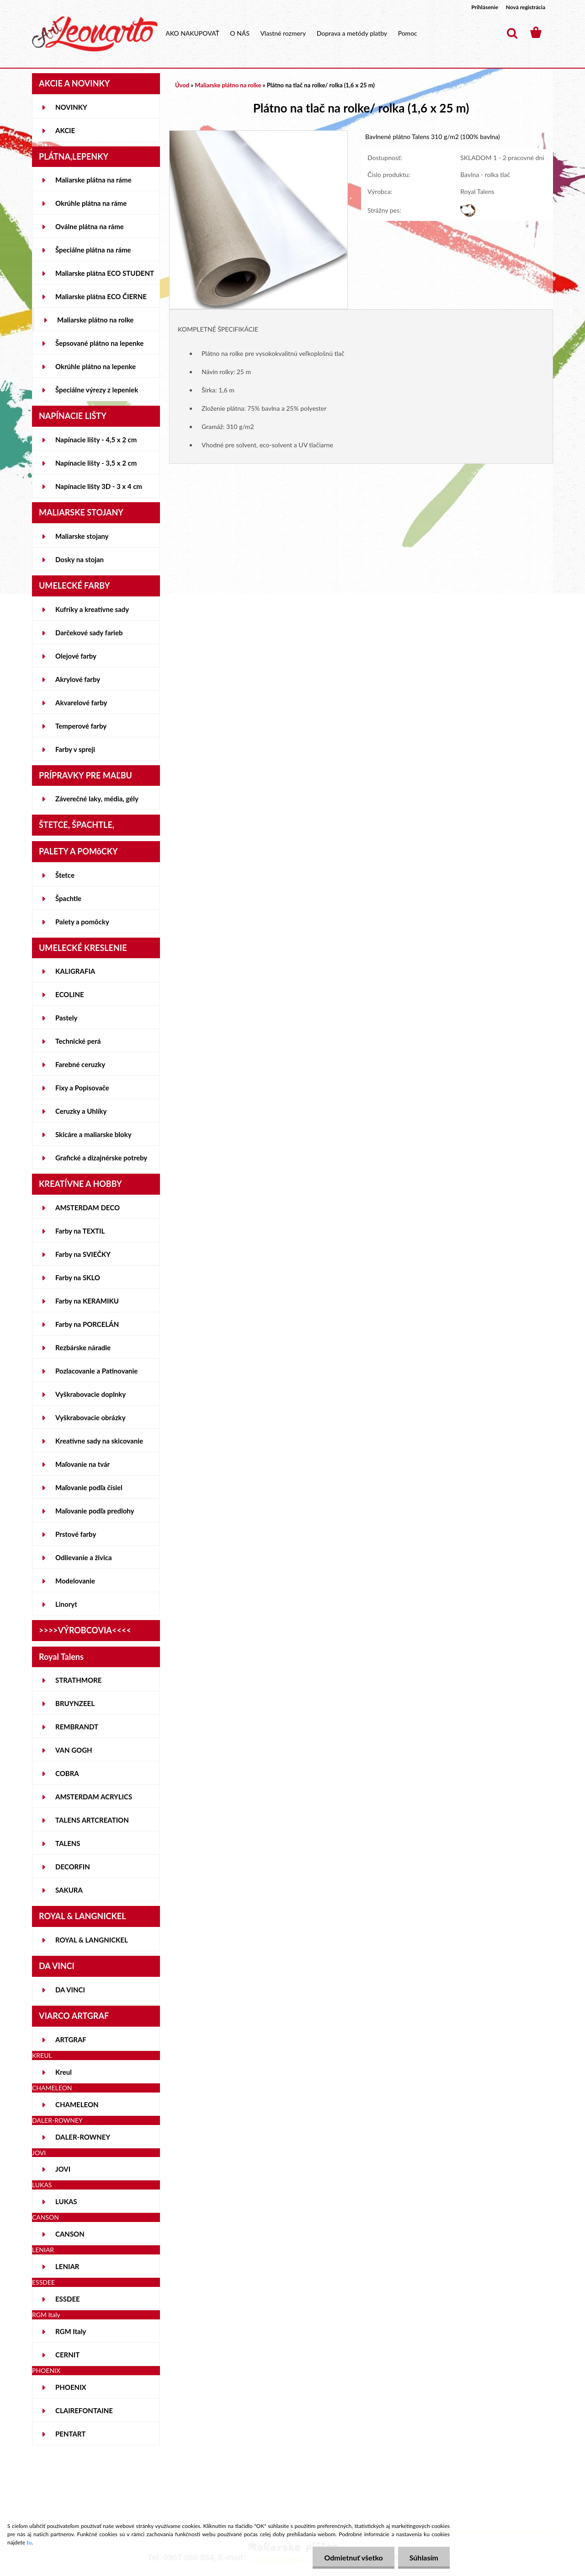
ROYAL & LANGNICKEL (91, 1940)
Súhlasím (424, 2557)
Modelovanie (75, 1581)
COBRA (67, 1773)
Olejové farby (75, 656)
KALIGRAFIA (75, 971)
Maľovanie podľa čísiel (88, 1487)
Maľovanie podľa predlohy (94, 1511)
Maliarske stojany (82, 536)
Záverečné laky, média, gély (96, 798)
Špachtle (68, 898)
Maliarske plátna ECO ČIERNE (101, 296)
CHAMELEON (77, 2104)
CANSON (70, 2234)
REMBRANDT (76, 1727)
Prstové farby (75, 1534)
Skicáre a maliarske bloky (93, 1134)
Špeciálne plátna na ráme (93, 250)
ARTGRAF (70, 2039)
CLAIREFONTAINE (84, 2410)
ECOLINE (69, 994)
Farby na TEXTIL (80, 1231)
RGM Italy (70, 2331)
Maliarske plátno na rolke (95, 320)
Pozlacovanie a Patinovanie (96, 1371)
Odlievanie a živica (83, 1557)
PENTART (70, 2434)
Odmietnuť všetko (353, 2557)
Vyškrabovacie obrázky (90, 1417)
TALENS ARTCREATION (92, 1820)
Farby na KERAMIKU (87, 1301)
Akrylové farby (77, 679)
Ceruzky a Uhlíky (81, 1111)
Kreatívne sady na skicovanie (99, 1441)
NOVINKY (71, 107)
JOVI (62, 2169)
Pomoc (407, 33)
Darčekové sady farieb (88, 632)
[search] (511, 33)
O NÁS (240, 33)
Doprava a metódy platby (352, 33)
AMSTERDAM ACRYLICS (93, 1796)
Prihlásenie (484, 7)
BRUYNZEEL (75, 1703)
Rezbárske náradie (83, 1347)
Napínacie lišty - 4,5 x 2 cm (96, 439)
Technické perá (78, 1041)
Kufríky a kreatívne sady (92, 609)
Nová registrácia (525, 7)
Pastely (66, 1018)
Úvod (182, 85)
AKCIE (65, 130)
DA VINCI (70, 1990)
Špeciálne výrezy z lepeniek (96, 390)
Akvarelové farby (81, 702)
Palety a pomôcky (82, 922)
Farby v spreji (75, 749)
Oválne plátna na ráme (89, 226)
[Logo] (95, 34)
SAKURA (69, 1890)
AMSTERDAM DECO (87, 1207)
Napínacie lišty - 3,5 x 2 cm (96, 463)
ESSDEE (67, 2299)
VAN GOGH (73, 1750)
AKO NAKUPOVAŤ (192, 33)
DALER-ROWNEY (82, 2137)
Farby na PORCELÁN (87, 1324)
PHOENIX (70, 2387)
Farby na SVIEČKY (83, 1254)
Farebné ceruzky (80, 1064)
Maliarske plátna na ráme (93, 180)
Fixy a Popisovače (82, 1088)
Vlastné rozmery (283, 33)
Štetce (64, 875)
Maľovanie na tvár (82, 1464)
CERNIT (67, 2355)
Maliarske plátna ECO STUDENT (104, 273)
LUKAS (66, 2201)
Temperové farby (80, 726)
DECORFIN (72, 1866)
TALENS (67, 1843)
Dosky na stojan (79, 559)
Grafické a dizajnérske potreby (101, 1158)
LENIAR (67, 2266)
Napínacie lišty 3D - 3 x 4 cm (98, 486)
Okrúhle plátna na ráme (91, 203)
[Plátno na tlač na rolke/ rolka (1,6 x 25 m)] (258, 135)
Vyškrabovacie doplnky (90, 1394)
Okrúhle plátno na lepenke (95, 366)
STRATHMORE (78, 1680)
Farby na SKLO (77, 1277)
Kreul (63, 2072)
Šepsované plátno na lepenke (99, 343)
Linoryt (66, 1604)
